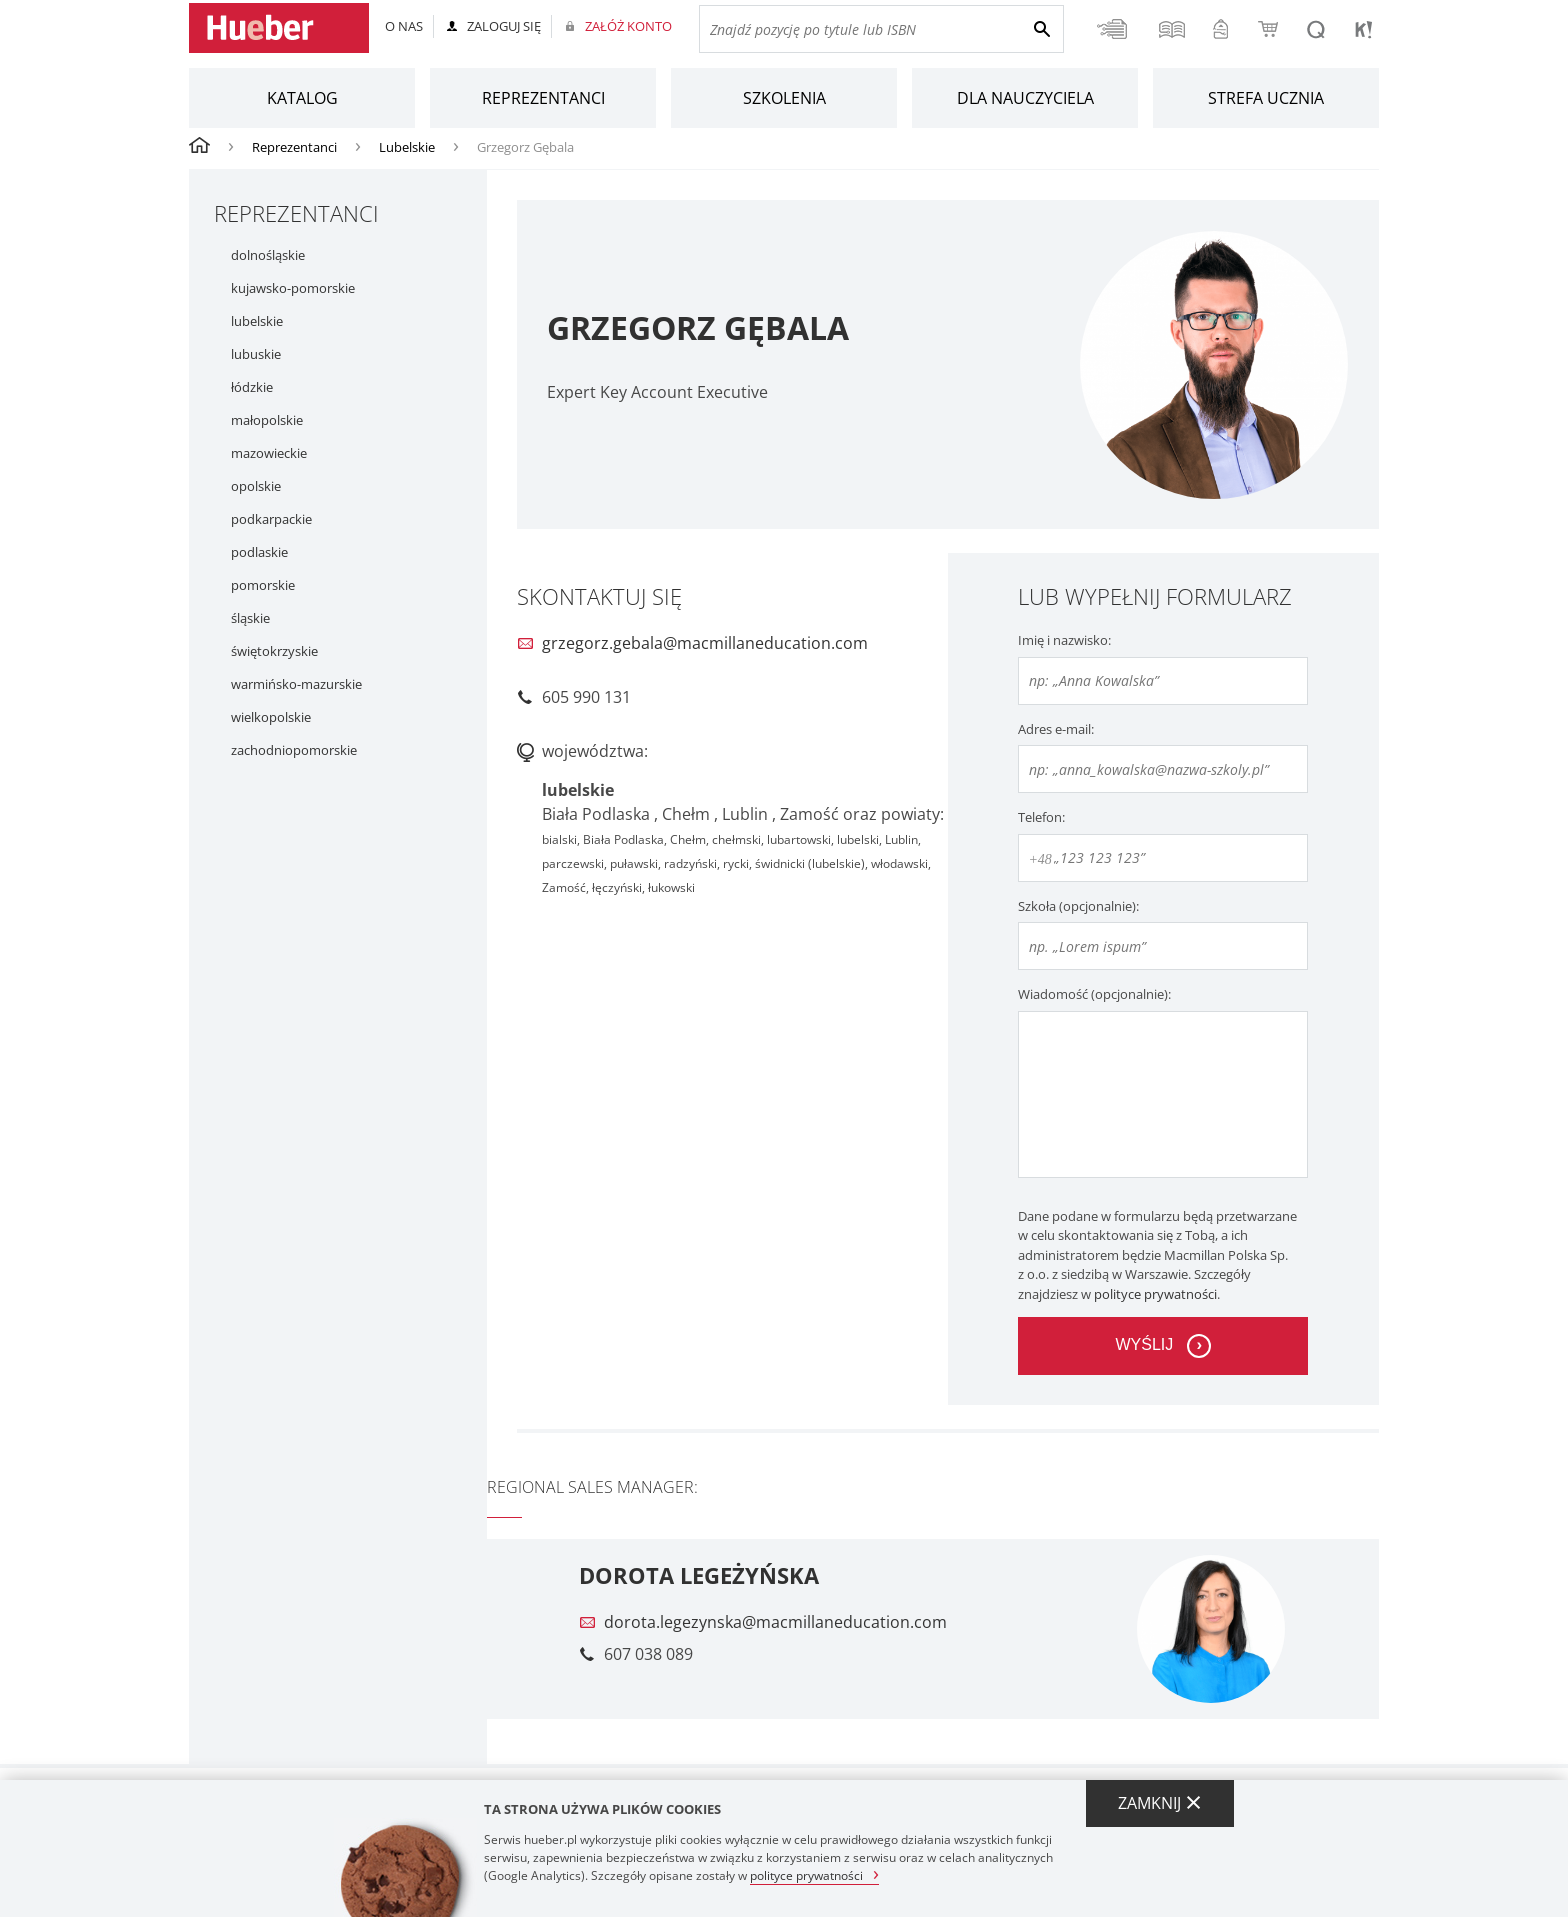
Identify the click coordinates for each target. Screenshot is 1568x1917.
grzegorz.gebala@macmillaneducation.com (705, 643)
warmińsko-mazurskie (296, 684)
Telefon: (1041, 817)
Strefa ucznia (1266, 98)
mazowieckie (269, 453)
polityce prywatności (1155, 1294)
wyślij (1144, 1344)
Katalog (302, 98)
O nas (404, 26)
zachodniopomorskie (294, 750)
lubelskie (257, 321)
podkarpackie (271, 519)
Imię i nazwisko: (1064, 640)
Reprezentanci (543, 98)
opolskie (256, 486)
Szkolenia (784, 98)
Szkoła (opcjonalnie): (1078, 906)
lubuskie (256, 354)
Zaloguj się (504, 26)
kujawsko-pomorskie (293, 288)
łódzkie (252, 387)
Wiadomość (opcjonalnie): (1094, 994)
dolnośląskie (268, 255)
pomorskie (263, 585)
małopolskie (267, 420)
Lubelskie (407, 147)
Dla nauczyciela (1025, 98)
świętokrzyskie (274, 651)
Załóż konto (628, 26)
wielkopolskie (271, 717)
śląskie (250, 618)
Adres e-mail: (1056, 729)
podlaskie (259, 552)
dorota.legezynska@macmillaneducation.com (775, 1622)
